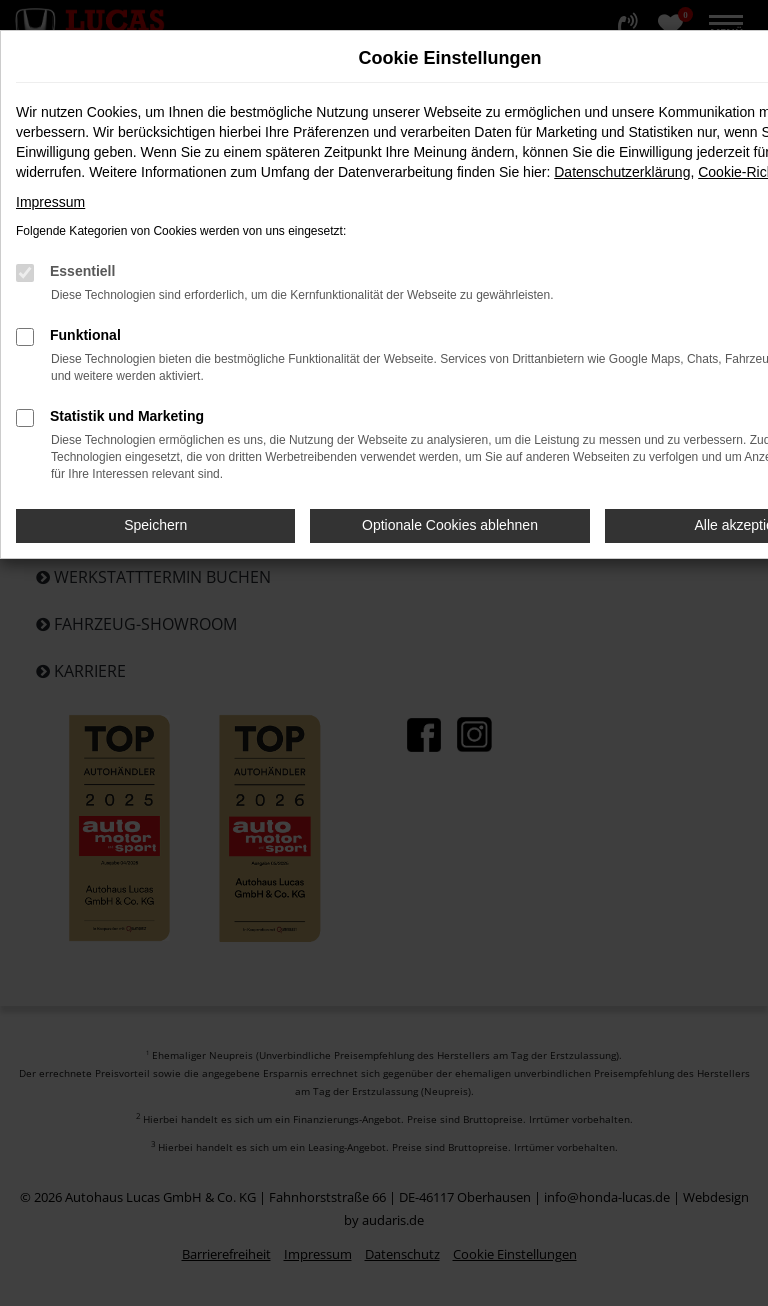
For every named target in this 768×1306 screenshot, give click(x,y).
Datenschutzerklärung (622, 172)
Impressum (50, 202)
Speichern (155, 525)
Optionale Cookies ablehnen (450, 525)
